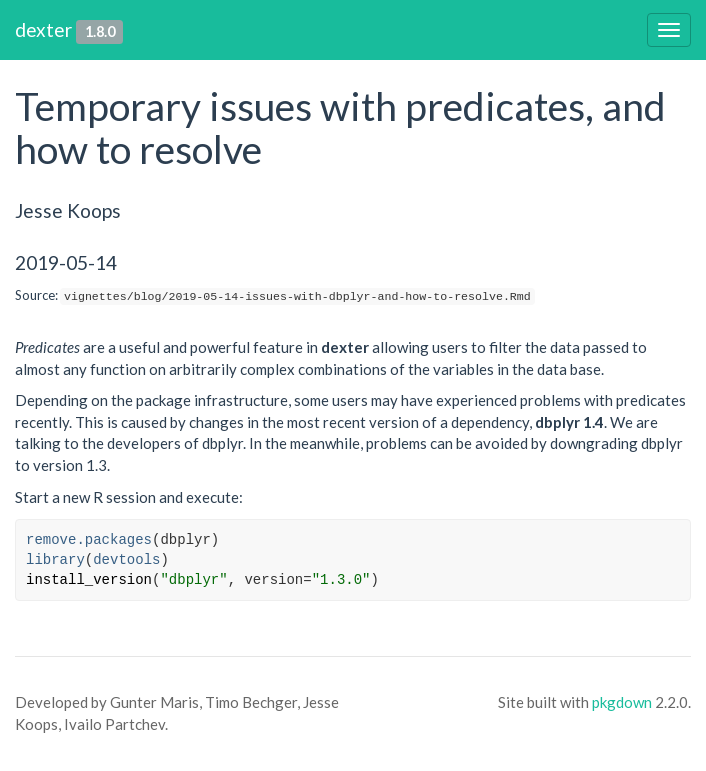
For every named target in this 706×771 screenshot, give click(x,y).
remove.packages (89, 540)
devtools (126, 560)
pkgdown (622, 702)
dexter (43, 29)
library (55, 560)
